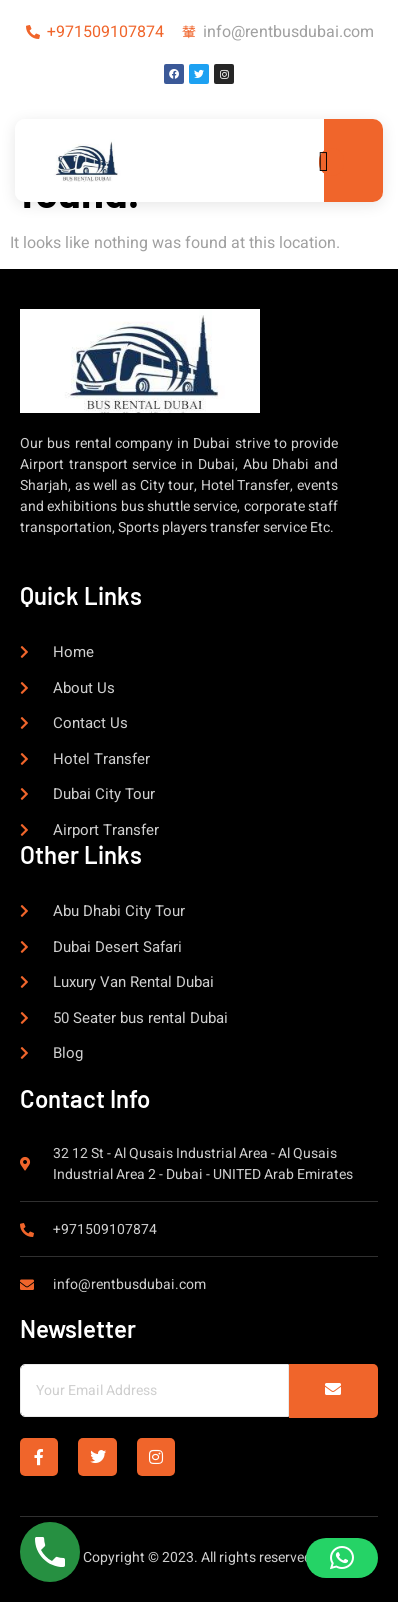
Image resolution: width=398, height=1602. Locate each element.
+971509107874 (105, 32)
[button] (342, 1558)
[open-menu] (331, 162)
